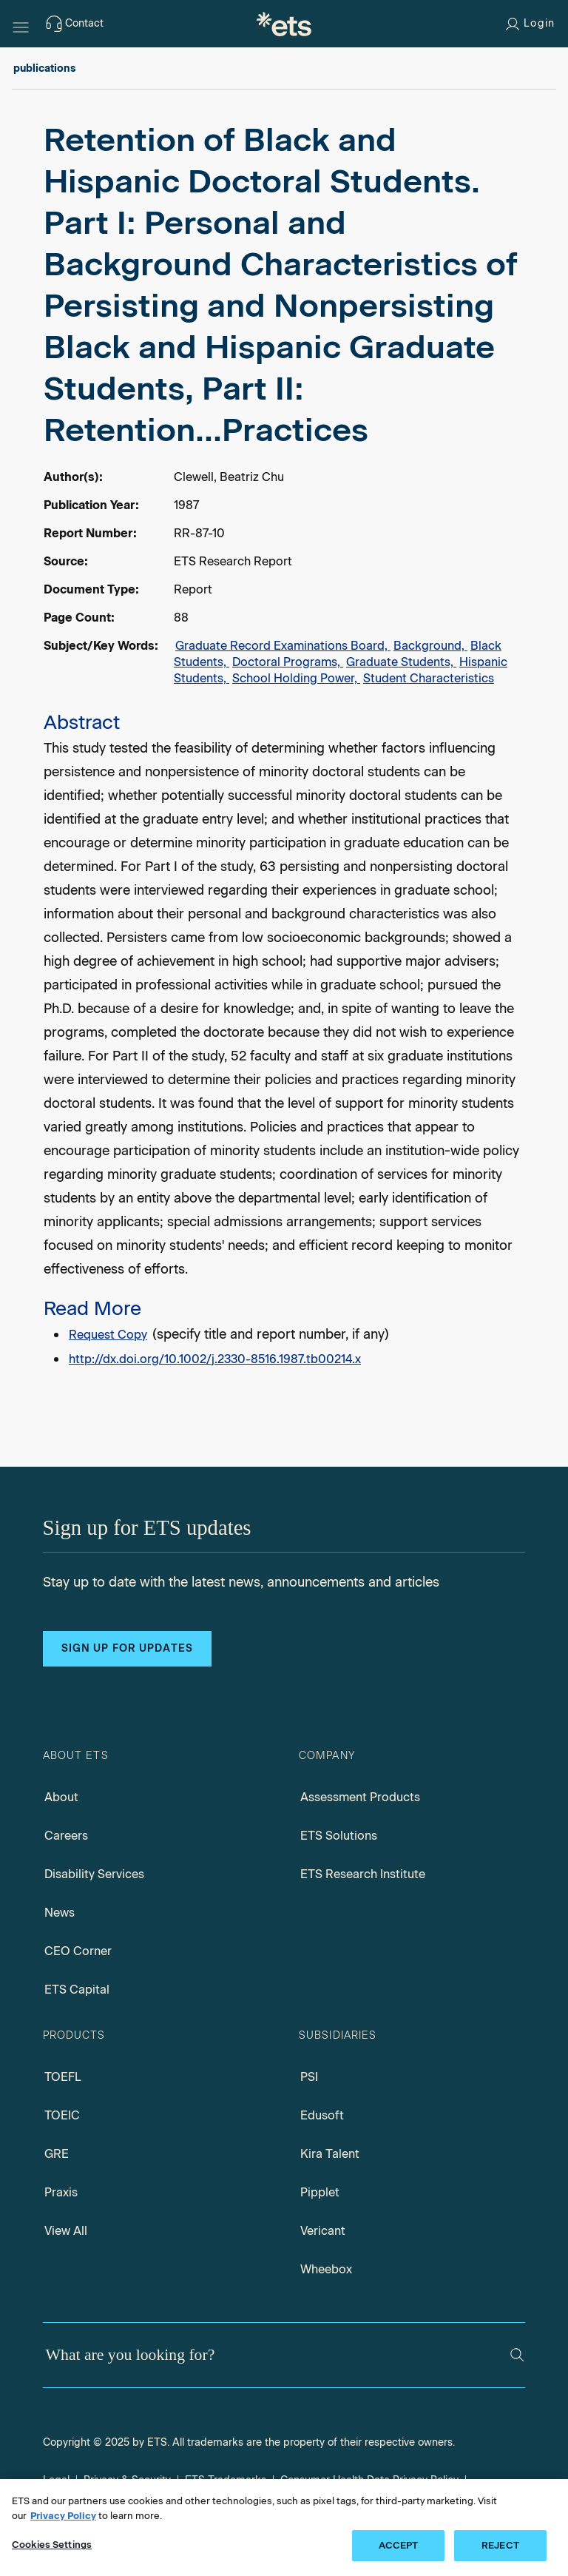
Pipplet (319, 2192)
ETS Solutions (338, 1836)
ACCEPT (399, 2545)
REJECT (500, 2545)
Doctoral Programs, (287, 662)
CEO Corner (78, 1951)
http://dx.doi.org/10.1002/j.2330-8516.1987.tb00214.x (215, 1359)
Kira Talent (329, 2154)
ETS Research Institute (362, 1874)
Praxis (61, 2192)
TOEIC (62, 2115)
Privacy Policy (63, 2515)
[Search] (517, 2355)
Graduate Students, (401, 662)
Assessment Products (360, 1797)
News (59, 1913)
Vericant (322, 2231)
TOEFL (62, 2077)
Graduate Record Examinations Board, (282, 646)
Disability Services (94, 1874)
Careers (66, 1836)
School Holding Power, (296, 678)
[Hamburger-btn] (21, 24)
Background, (430, 646)
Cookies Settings (52, 2544)
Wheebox (326, 2269)
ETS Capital (76, 1990)
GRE (56, 2154)
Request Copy (108, 1335)
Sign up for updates (127, 1648)
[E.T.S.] (284, 24)
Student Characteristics (428, 678)
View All (65, 2231)
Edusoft (322, 2115)
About (61, 1797)
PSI (309, 2077)
